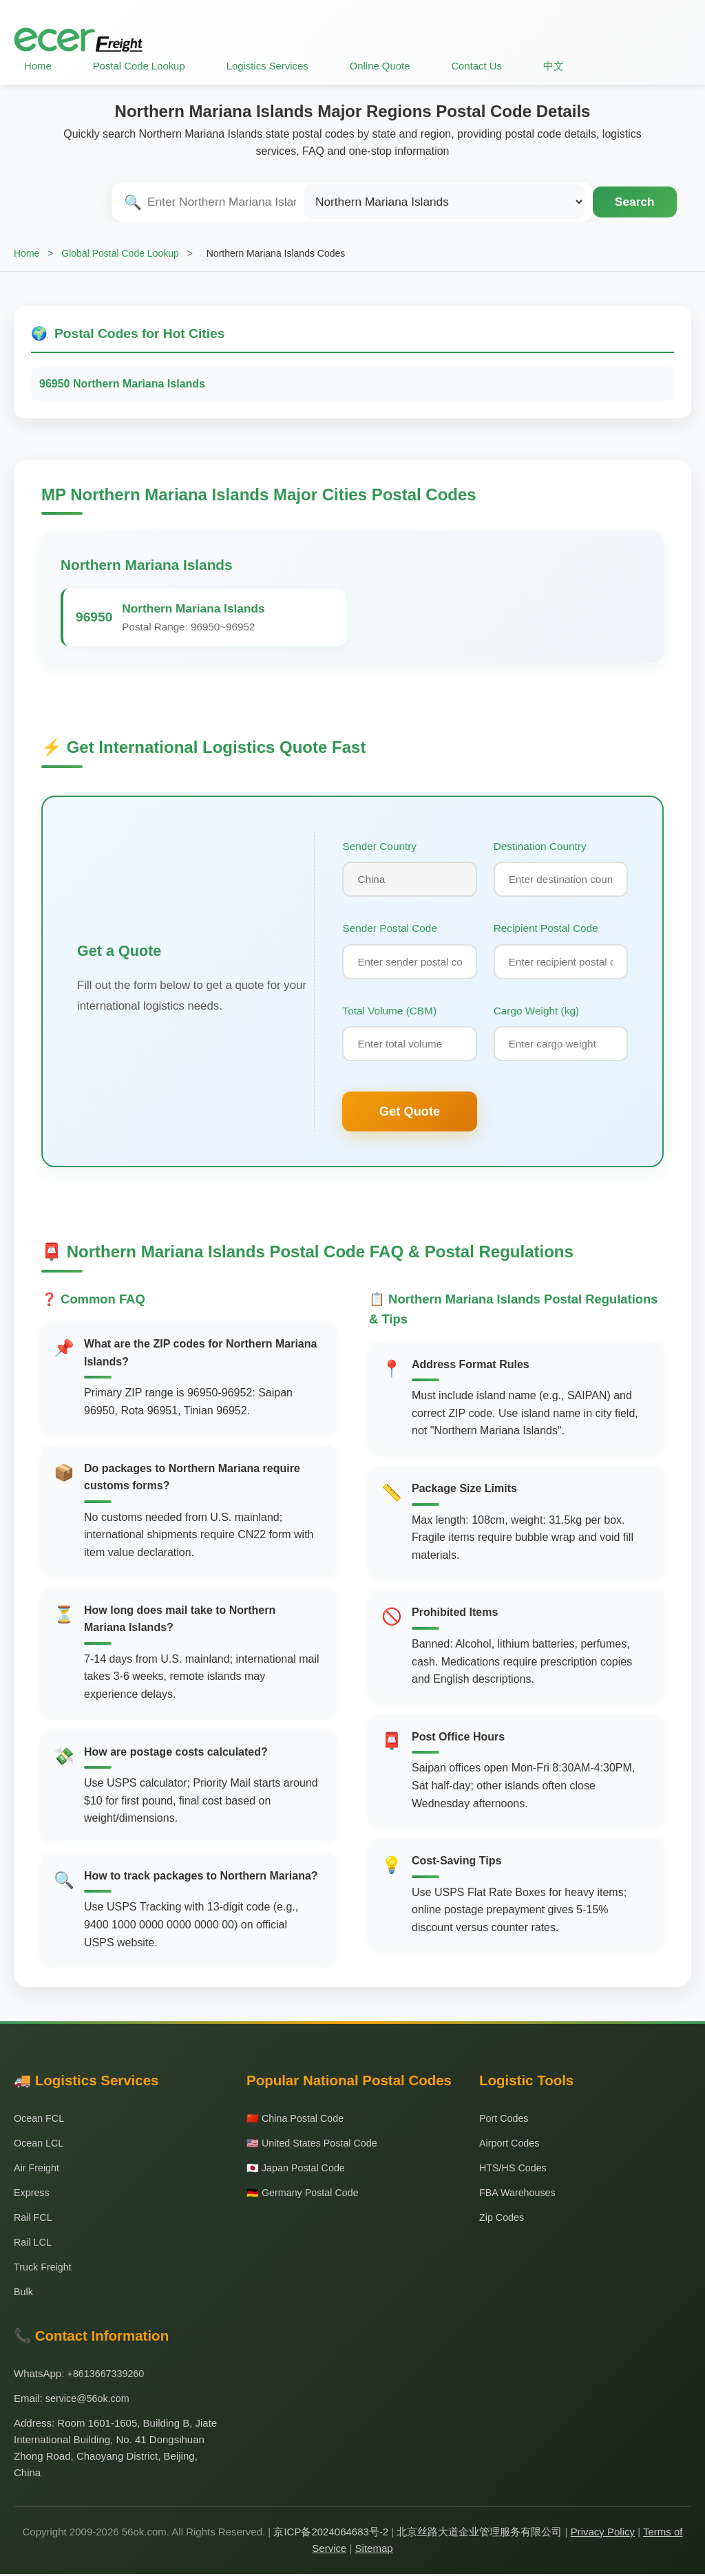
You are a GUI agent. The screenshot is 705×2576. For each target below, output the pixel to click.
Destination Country (540, 845)
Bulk (24, 2293)
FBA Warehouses (519, 2194)
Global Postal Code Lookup (119, 253)
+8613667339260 (107, 2375)
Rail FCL (34, 2219)
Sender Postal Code (389, 929)
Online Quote (387, 66)
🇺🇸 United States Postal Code (314, 2145)
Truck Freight (44, 2269)
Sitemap (374, 2550)
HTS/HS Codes (514, 2169)
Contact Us (486, 66)
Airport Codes (511, 2145)
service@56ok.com (89, 2400)
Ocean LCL (40, 2145)
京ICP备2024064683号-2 (330, 2534)
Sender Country (379, 845)
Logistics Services (272, 66)
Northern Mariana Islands (147, 565)
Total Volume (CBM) (389, 1012)
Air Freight (37, 2169)
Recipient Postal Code (546, 929)
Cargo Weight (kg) (536, 1012)
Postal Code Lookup (141, 66)
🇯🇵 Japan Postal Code (298, 2169)
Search (635, 202)
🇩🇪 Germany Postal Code (305, 2194)
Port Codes (505, 2120)
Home (38, 66)
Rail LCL (34, 2244)
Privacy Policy (603, 2534)
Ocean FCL (40, 2120)
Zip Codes (502, 2219)
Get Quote (409, 1113)
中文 (564, 66)
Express (32, 2194)
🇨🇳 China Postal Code (297, 2120)
